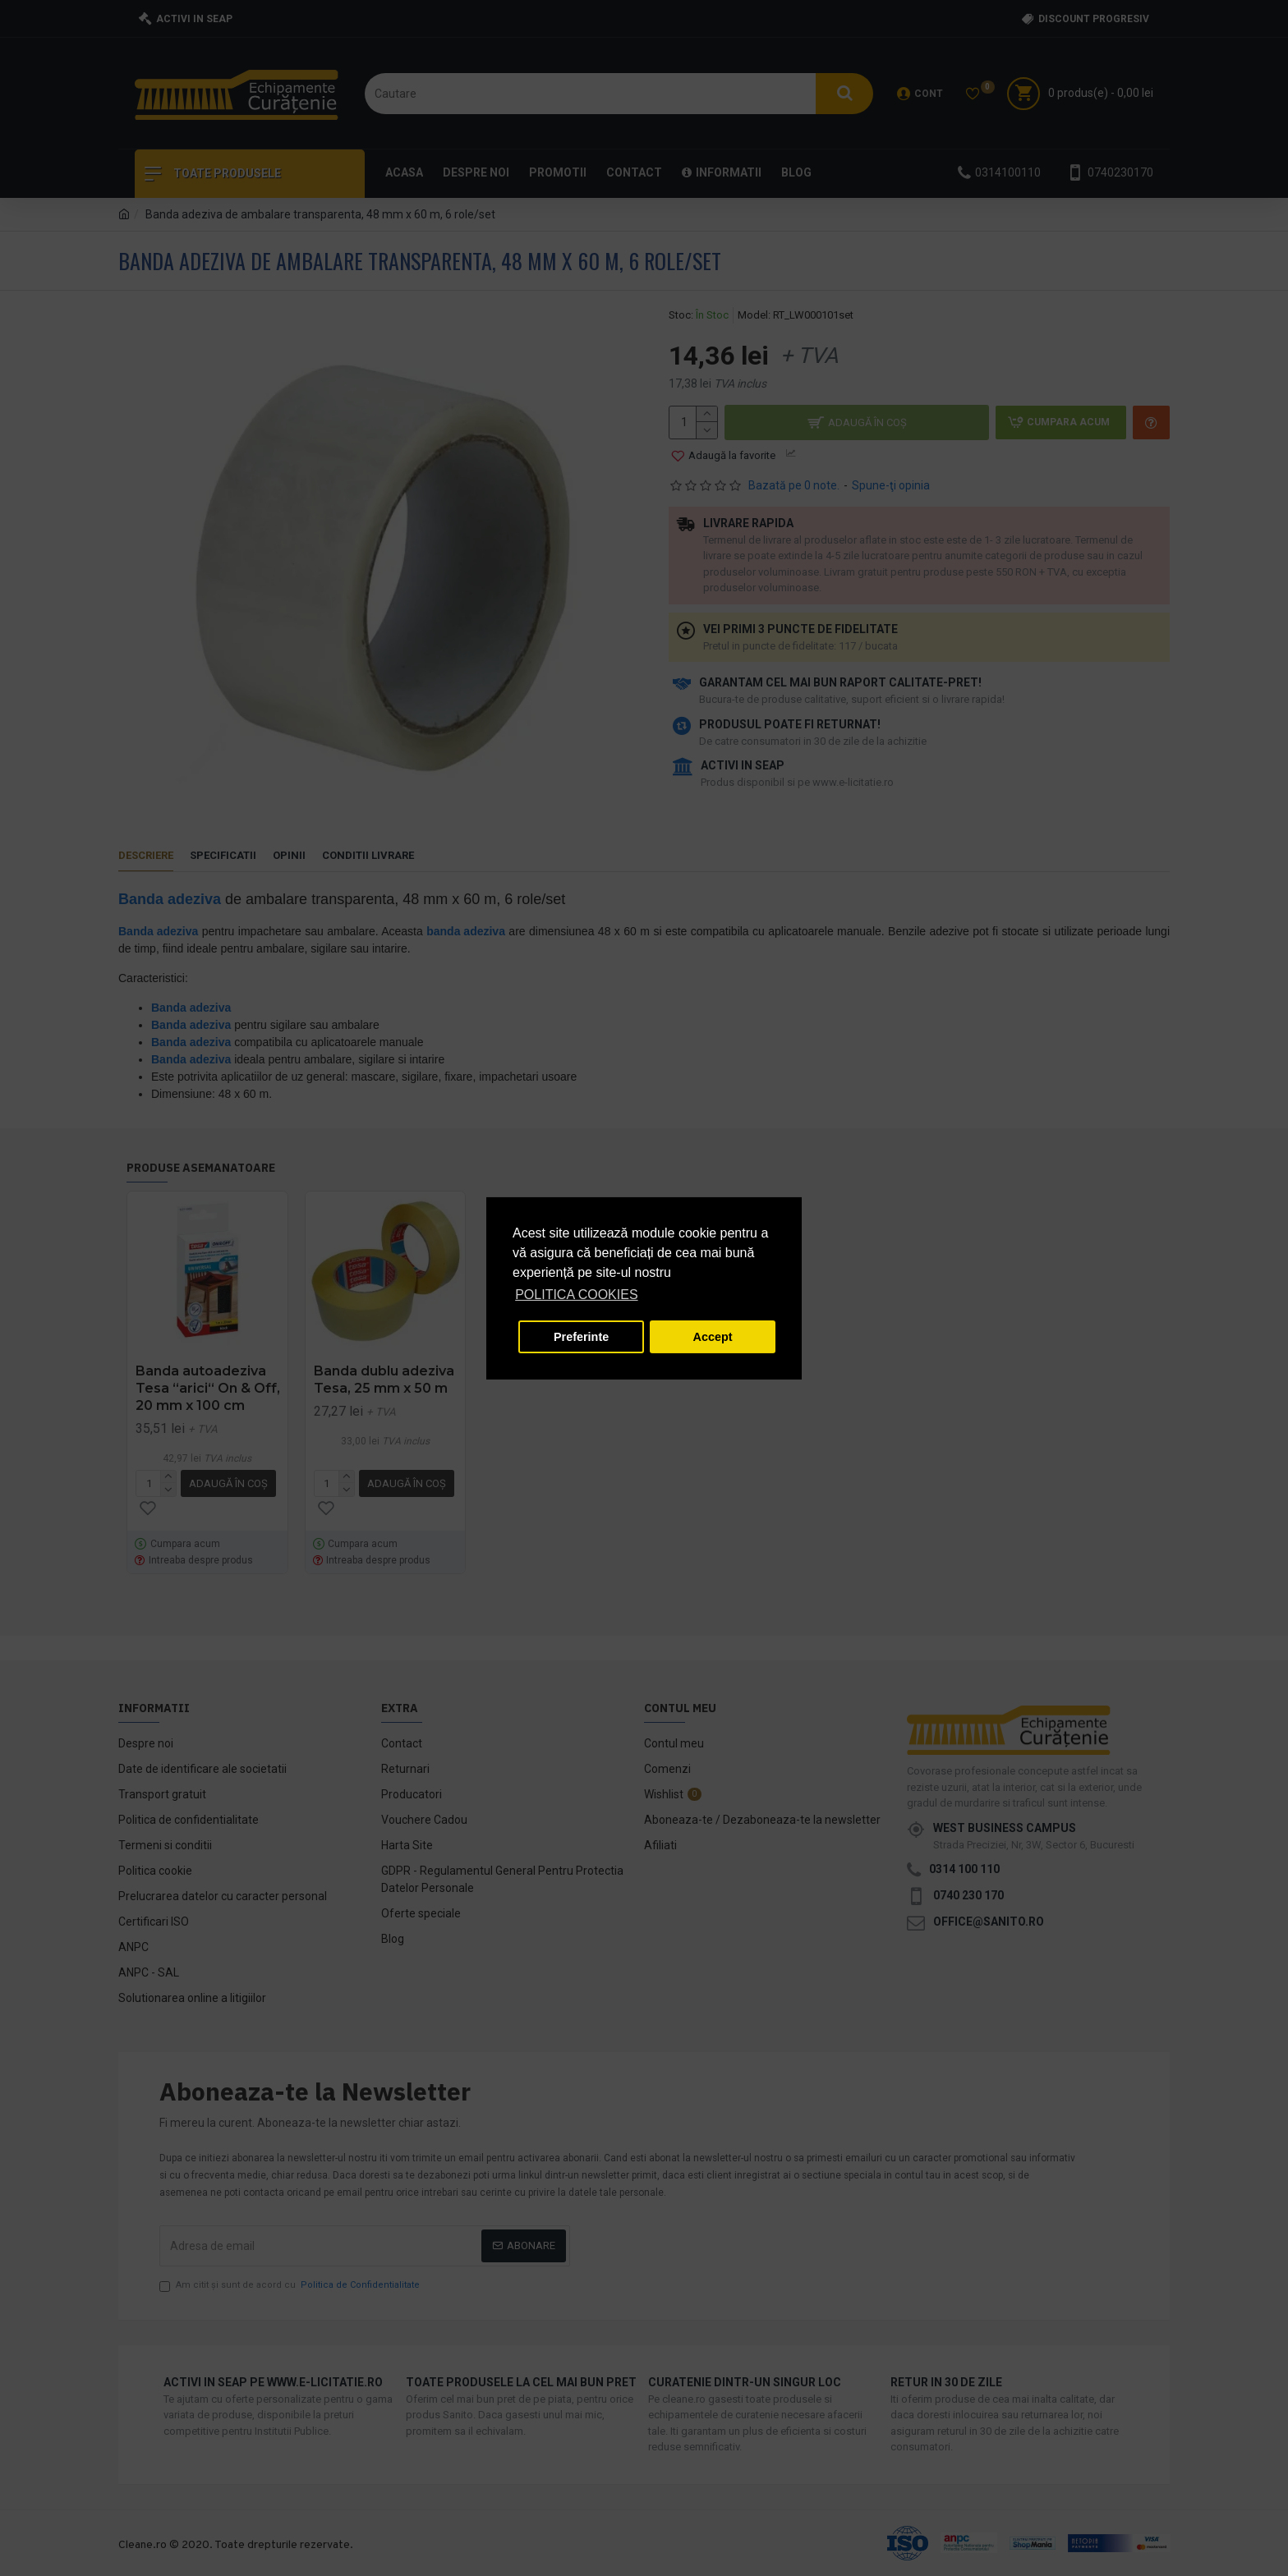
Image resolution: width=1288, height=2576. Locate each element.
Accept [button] (713, 1336)
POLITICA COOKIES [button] (576, 1295)
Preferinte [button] (581, 1336)
